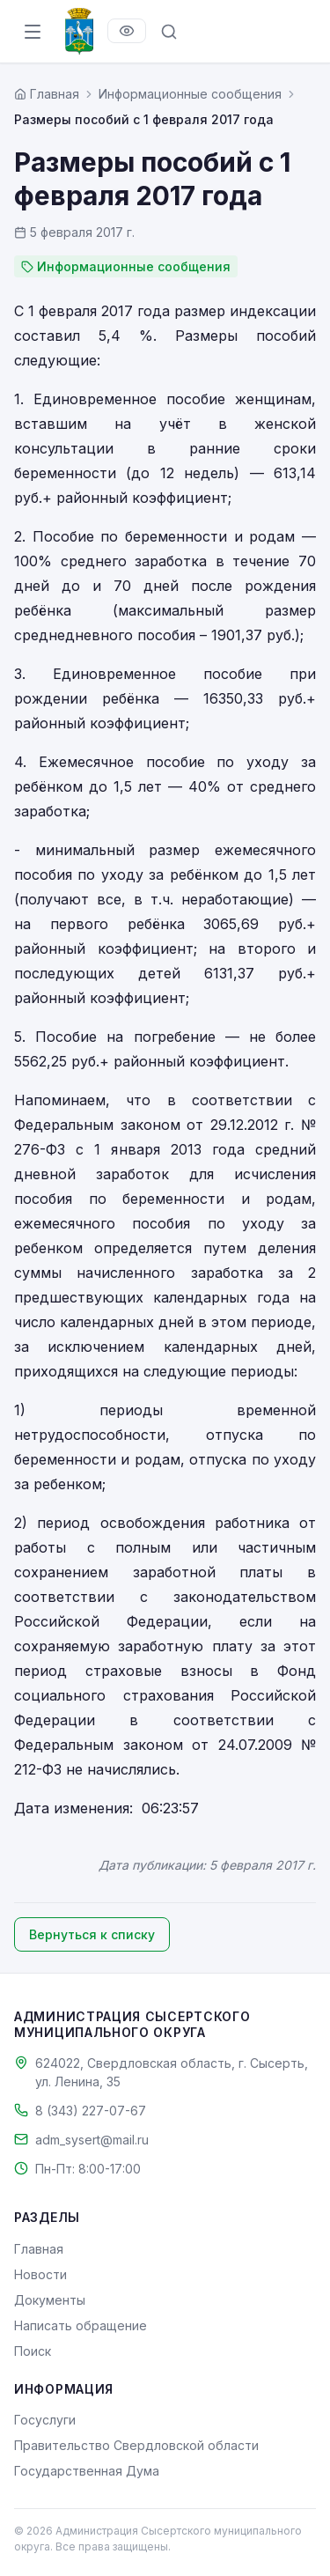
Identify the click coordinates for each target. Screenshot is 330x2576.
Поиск (32, 2350)
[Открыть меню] (32, 31)
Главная (38, 2248)
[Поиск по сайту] (169, 32)
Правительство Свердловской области (136, 2445)
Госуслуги (45, 2419)
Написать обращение (80, 2325)
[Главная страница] (46, 94)
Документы (49, 2299)
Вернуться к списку (92, 1934)
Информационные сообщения (190, 93)
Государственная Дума (86, 2470)
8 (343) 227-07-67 (90, 2110)
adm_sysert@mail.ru (92, 2139)
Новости (40, 2274)
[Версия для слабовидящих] (126, 30)
